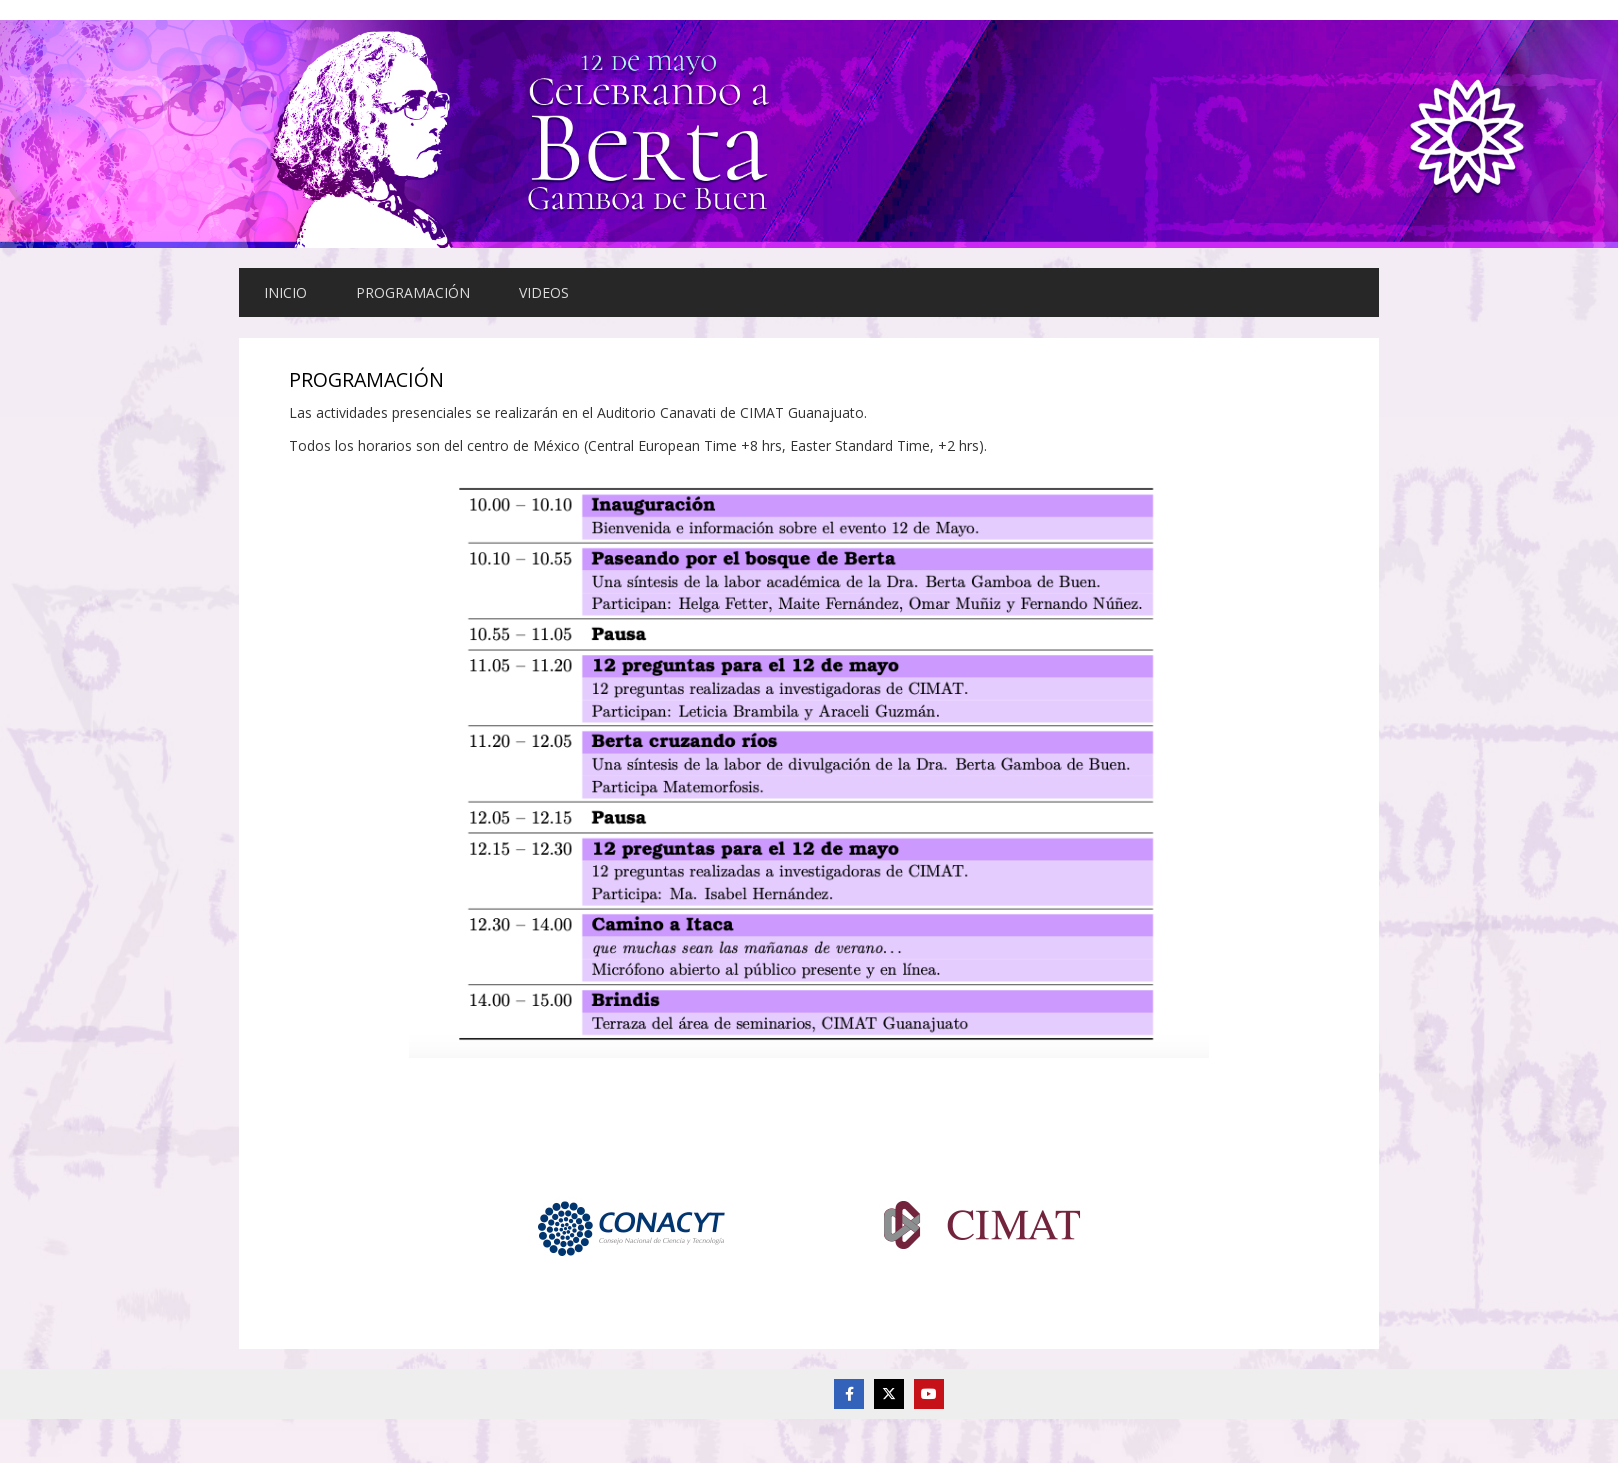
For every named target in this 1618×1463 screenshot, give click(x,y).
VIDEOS (544, 292)
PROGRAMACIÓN (413, 292)
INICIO (285, 292)
